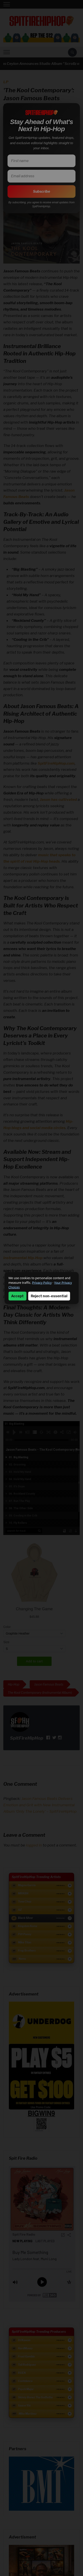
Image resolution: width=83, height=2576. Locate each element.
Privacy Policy (42, 1282)
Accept (17, 1296)
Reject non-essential (49, 1296)
